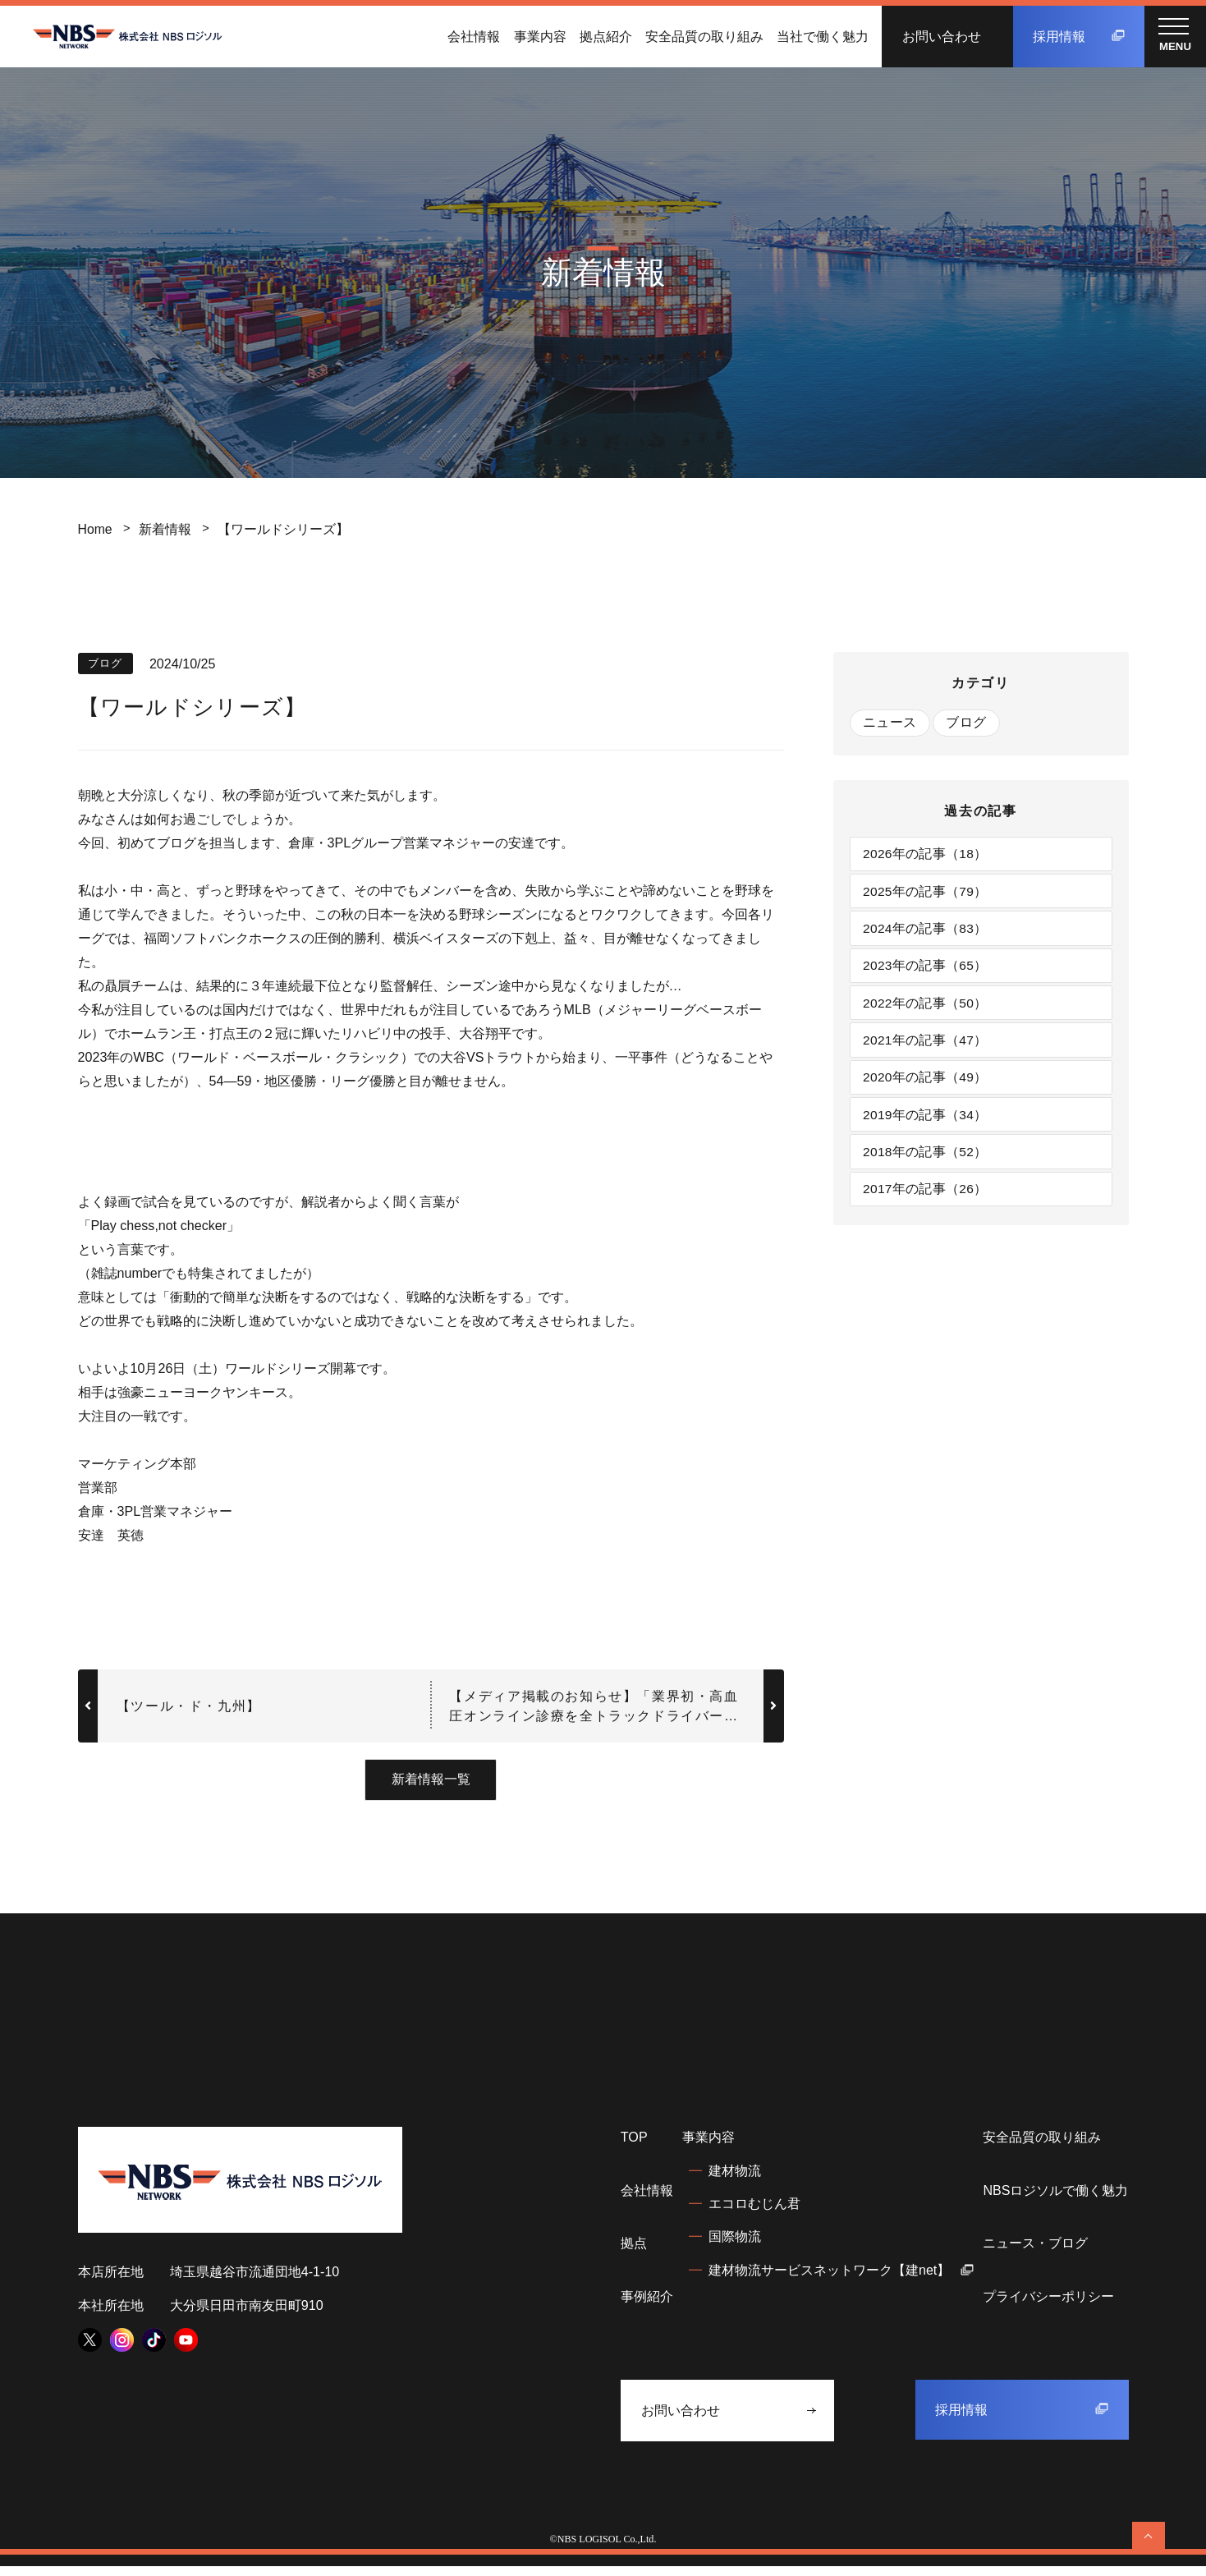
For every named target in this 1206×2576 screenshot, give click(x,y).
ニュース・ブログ (1035, 2252)
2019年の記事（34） (927, 1125)
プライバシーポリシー (1048, 2305)
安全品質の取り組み (704, 36)
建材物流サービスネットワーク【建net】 (841, 2278)
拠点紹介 (606, 36)
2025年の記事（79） (927, 893)
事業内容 (540, 36)
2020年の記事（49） (927, 1086)
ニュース (890, 722)
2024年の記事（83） (927, 932)
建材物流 (734, 2180)
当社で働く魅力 (823, 36)
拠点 (634, 2252)
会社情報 (473, 36)
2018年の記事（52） (927, 1163)
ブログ (967, 722)
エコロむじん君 (754, 2213)
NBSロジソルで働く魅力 (1055, 2200)
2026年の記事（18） (927, 854)
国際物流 (734, 2246)
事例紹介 (647, 2305)
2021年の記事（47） (927, 1047)
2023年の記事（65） (927, 970)
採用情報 (1079, 36)
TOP (634, 2146)
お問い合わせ (941, 36)
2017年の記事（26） (927, 1202)
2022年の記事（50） (927, 1009)
